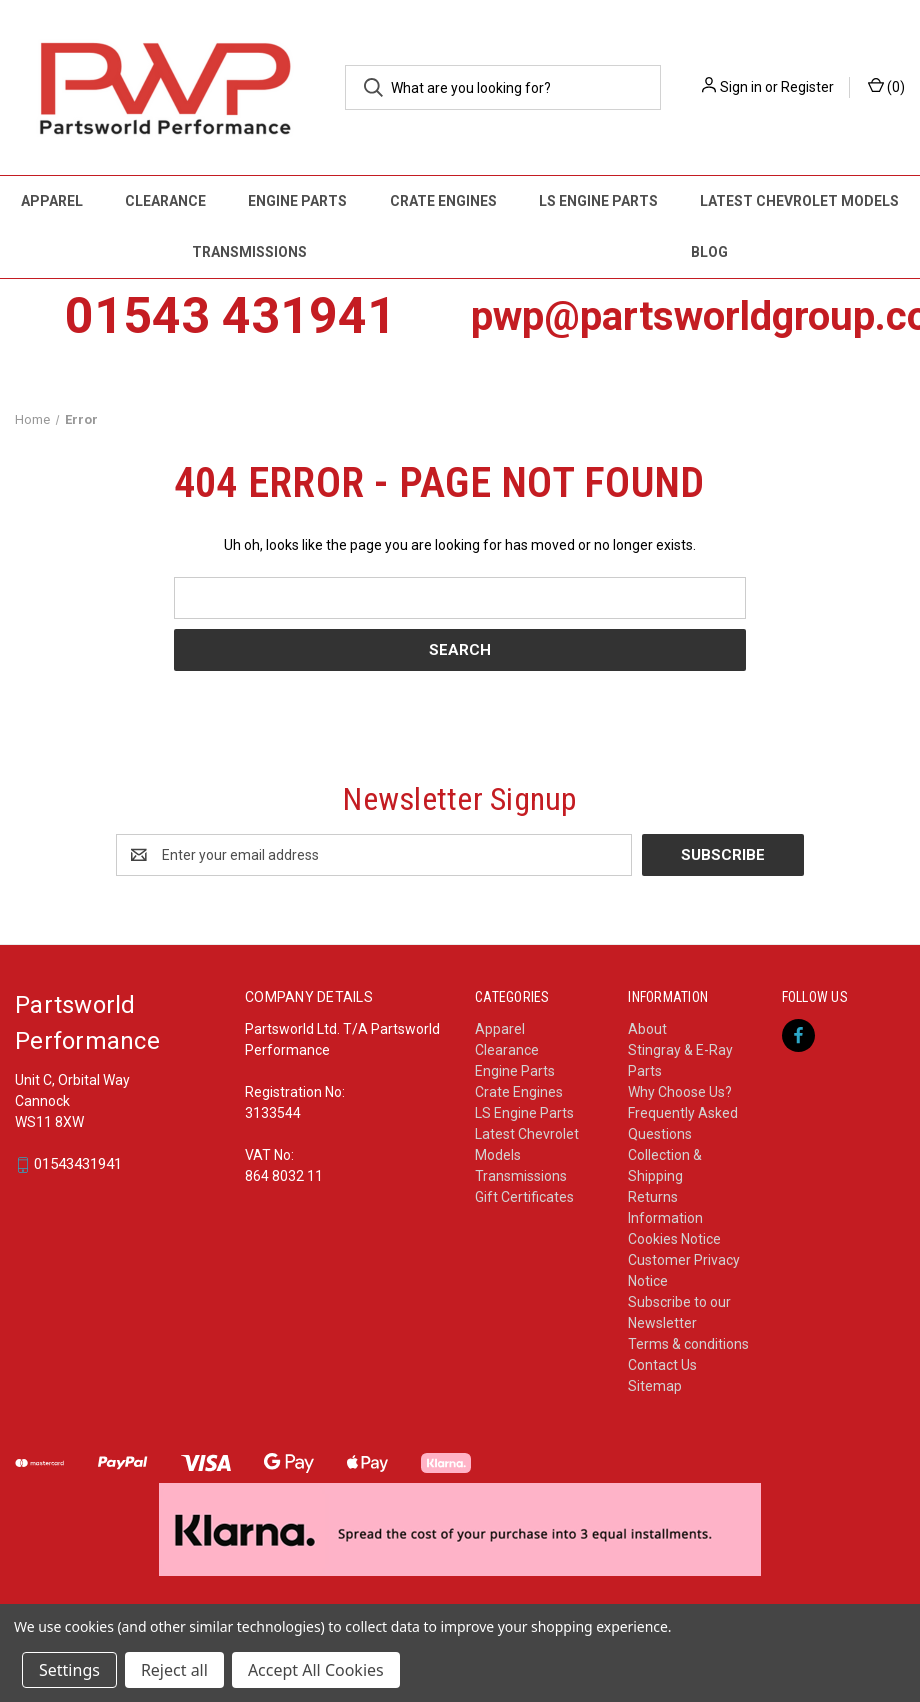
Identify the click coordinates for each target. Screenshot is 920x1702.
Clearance (165, 201)
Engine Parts (297, 201)
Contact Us (662, 1365)
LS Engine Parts (598, 201)
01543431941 (78, 1165)
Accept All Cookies (316, 1670)
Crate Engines (443, 201)
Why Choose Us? (680, 1092)
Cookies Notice (674, 1239)
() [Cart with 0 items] (886, 86)
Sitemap (655, 1386)
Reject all (174, 1670)
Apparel (52, 201)
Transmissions (249, 252)
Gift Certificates (524, 1197)
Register (807, 87)
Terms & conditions (688, 1344)
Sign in (741, 87)
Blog (709, 252)
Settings (69, 1670)
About (647, 1029)
